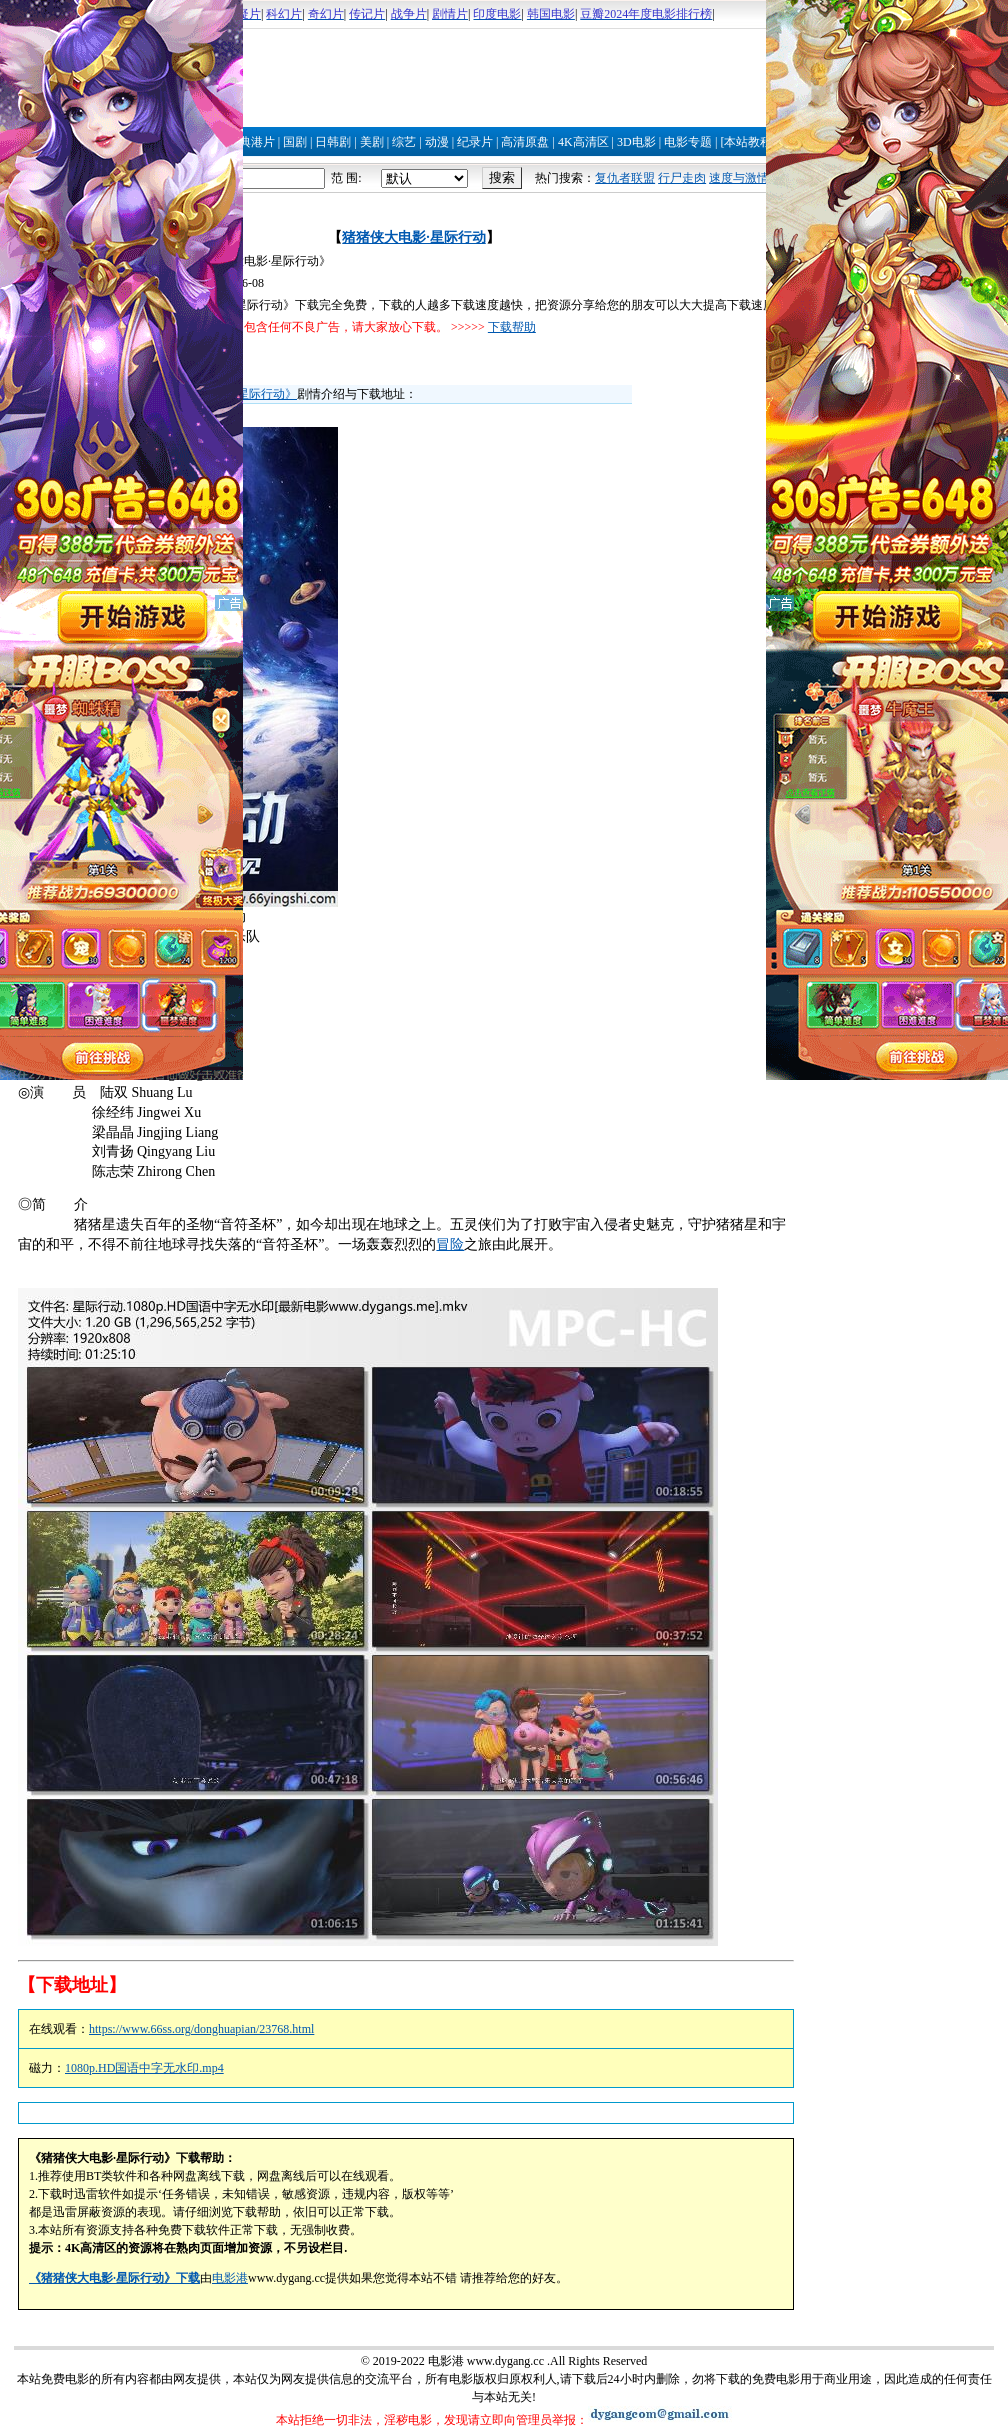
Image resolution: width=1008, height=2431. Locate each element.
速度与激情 (739, 178)
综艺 (404, 142)
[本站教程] (748, 142)
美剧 (372, 142)
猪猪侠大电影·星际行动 (414, 237)
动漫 (437, 142)
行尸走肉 (682, 178)
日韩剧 (333, 142)
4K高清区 (583, 142)
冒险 (450, 1244)
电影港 (230, 2278)
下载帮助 (512, 327)
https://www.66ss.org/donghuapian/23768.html (201, 2029)
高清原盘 (525, 142)
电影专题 (688, 142)
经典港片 (251, 142)
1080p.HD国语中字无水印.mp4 (144, 2068)
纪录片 (475, 142)
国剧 (295, 142)
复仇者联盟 (625, 178)
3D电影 (636, 142)
